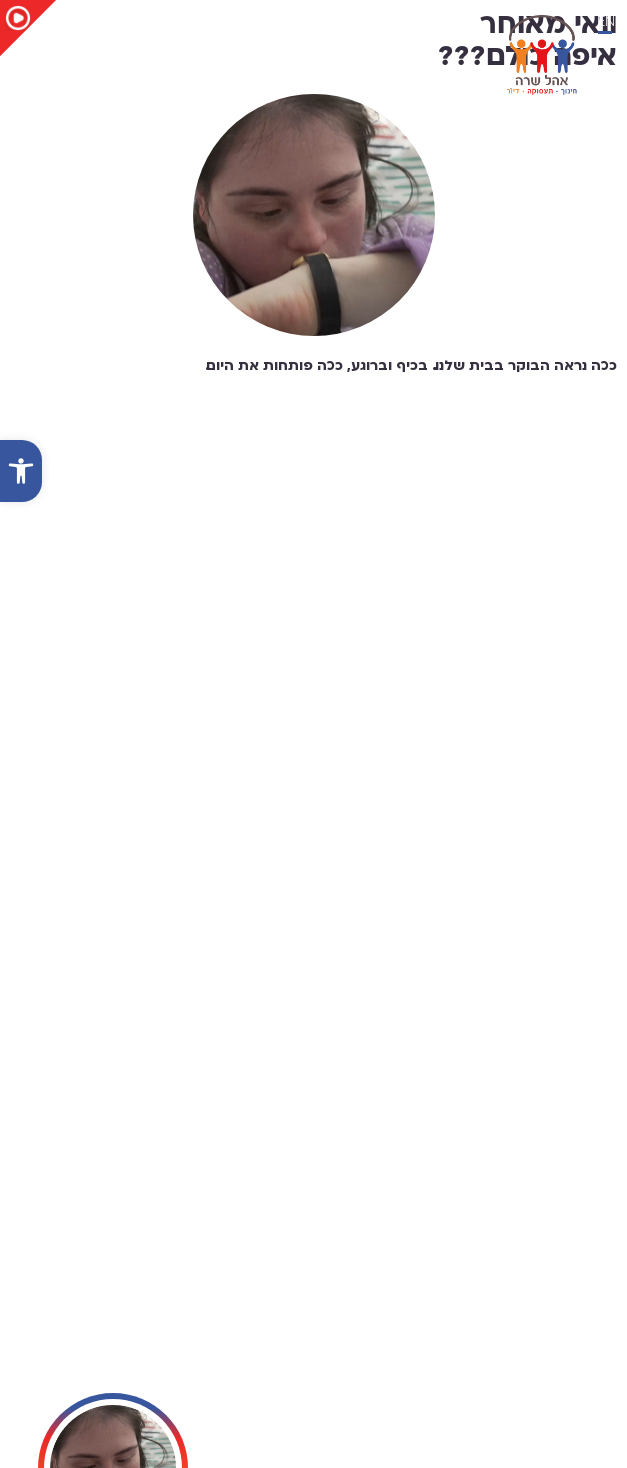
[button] (21, 471)
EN (606, 21)
